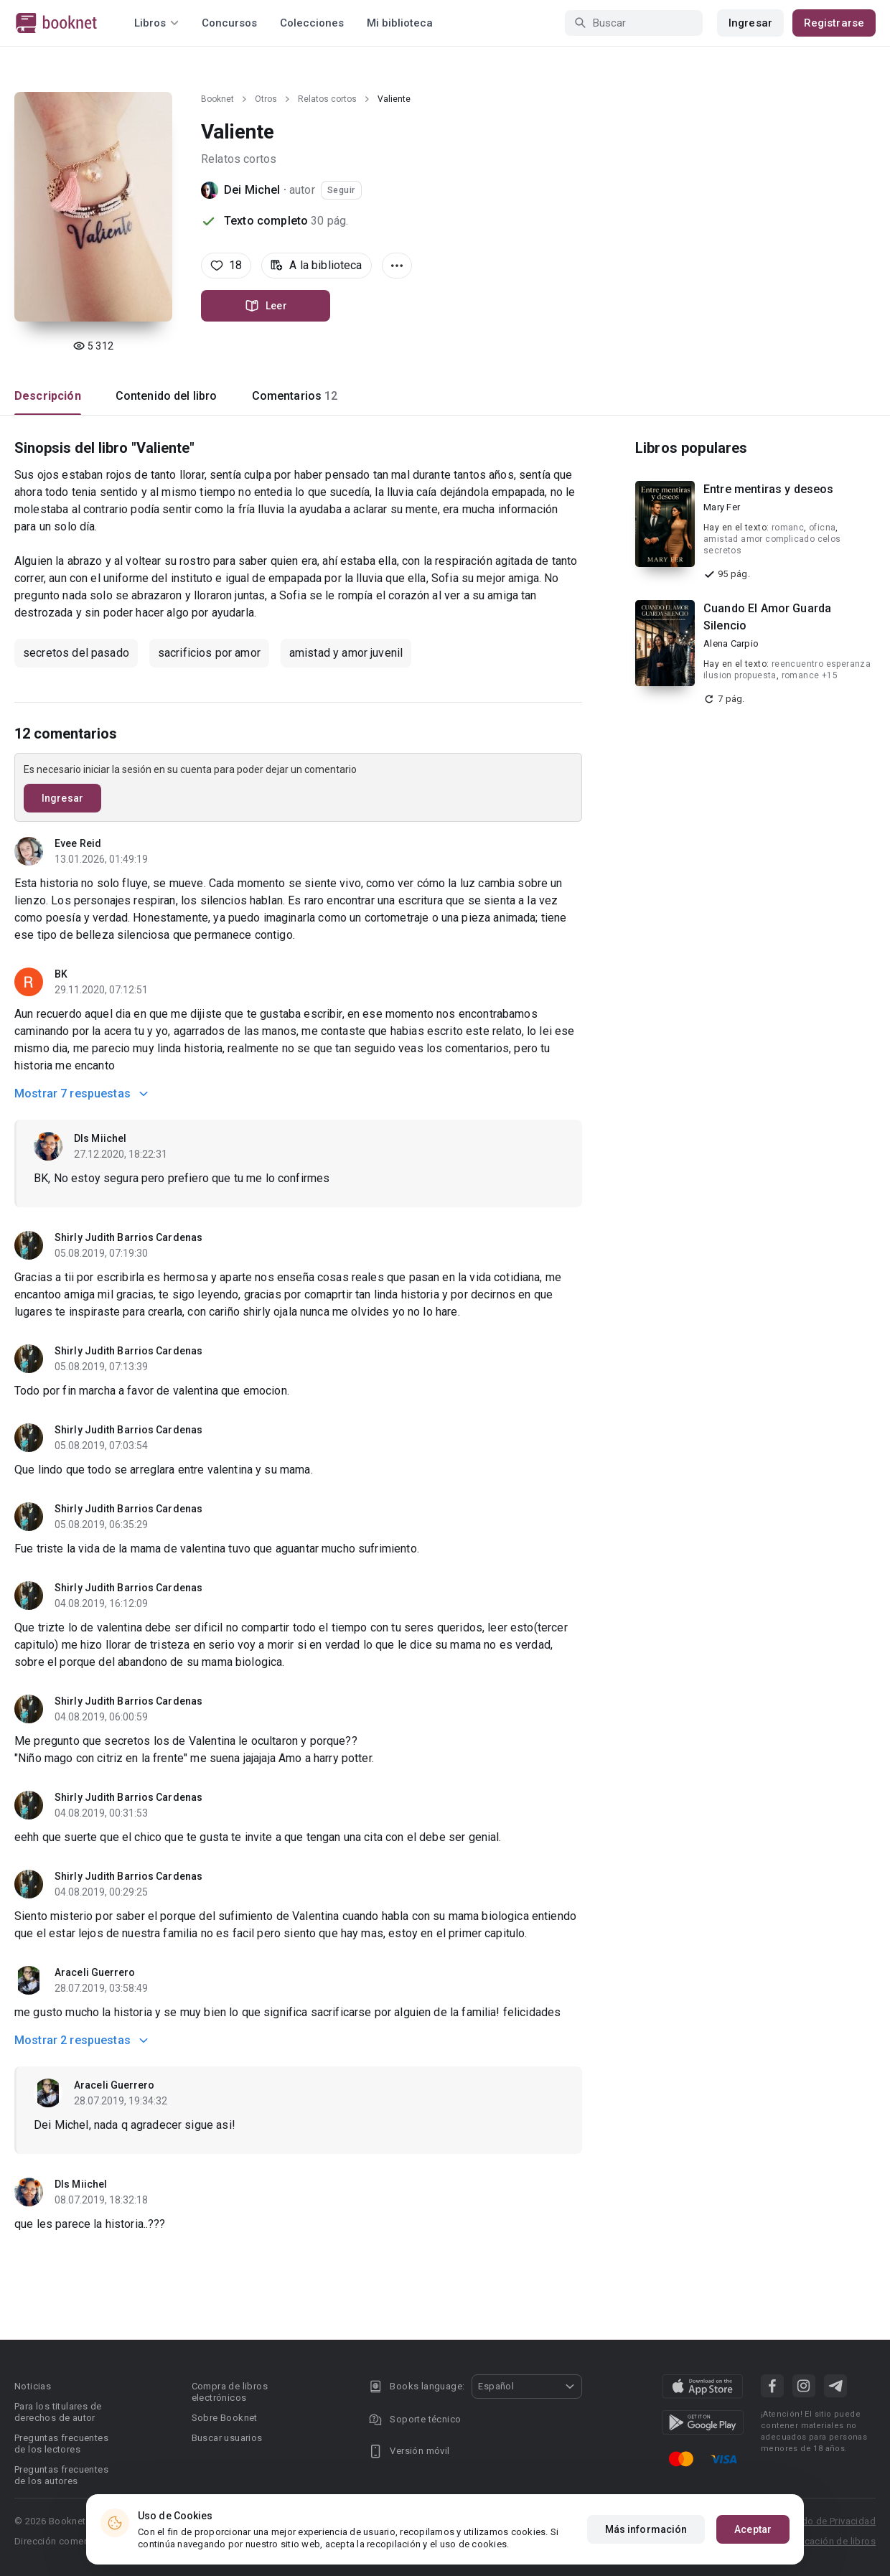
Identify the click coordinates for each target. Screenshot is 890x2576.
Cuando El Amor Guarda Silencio (767, 616)
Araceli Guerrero (95, 1972)
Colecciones (312, 23)
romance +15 (810, 675)
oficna (822, 528)
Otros (266, 99)
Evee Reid (78, 843)
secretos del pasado (76, 653)
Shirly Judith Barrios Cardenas (128, 1237)
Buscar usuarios (227, 2437)
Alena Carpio (731, 643)
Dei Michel (252, 190)
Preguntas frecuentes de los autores (61, 2475)
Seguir (341, 190)
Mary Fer (721, 507)
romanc (788, 528)
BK (61, 974)
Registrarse (834, 23)
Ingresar (750, 23)
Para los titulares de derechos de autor (57, 2412)
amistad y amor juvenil (346, 653)
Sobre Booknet (225, 2417)
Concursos (229, 23)
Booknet (217, 99)
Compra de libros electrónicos (230, 2392)
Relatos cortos (327, 99)
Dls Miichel (100, 1138)
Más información (646, 2529)
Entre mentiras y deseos (768, 489)
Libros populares (691, 447)
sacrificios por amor (209, 653)
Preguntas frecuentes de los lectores (61, 2443)
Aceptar (753, 2529)
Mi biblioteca (400, 23)
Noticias (32, 2386)
